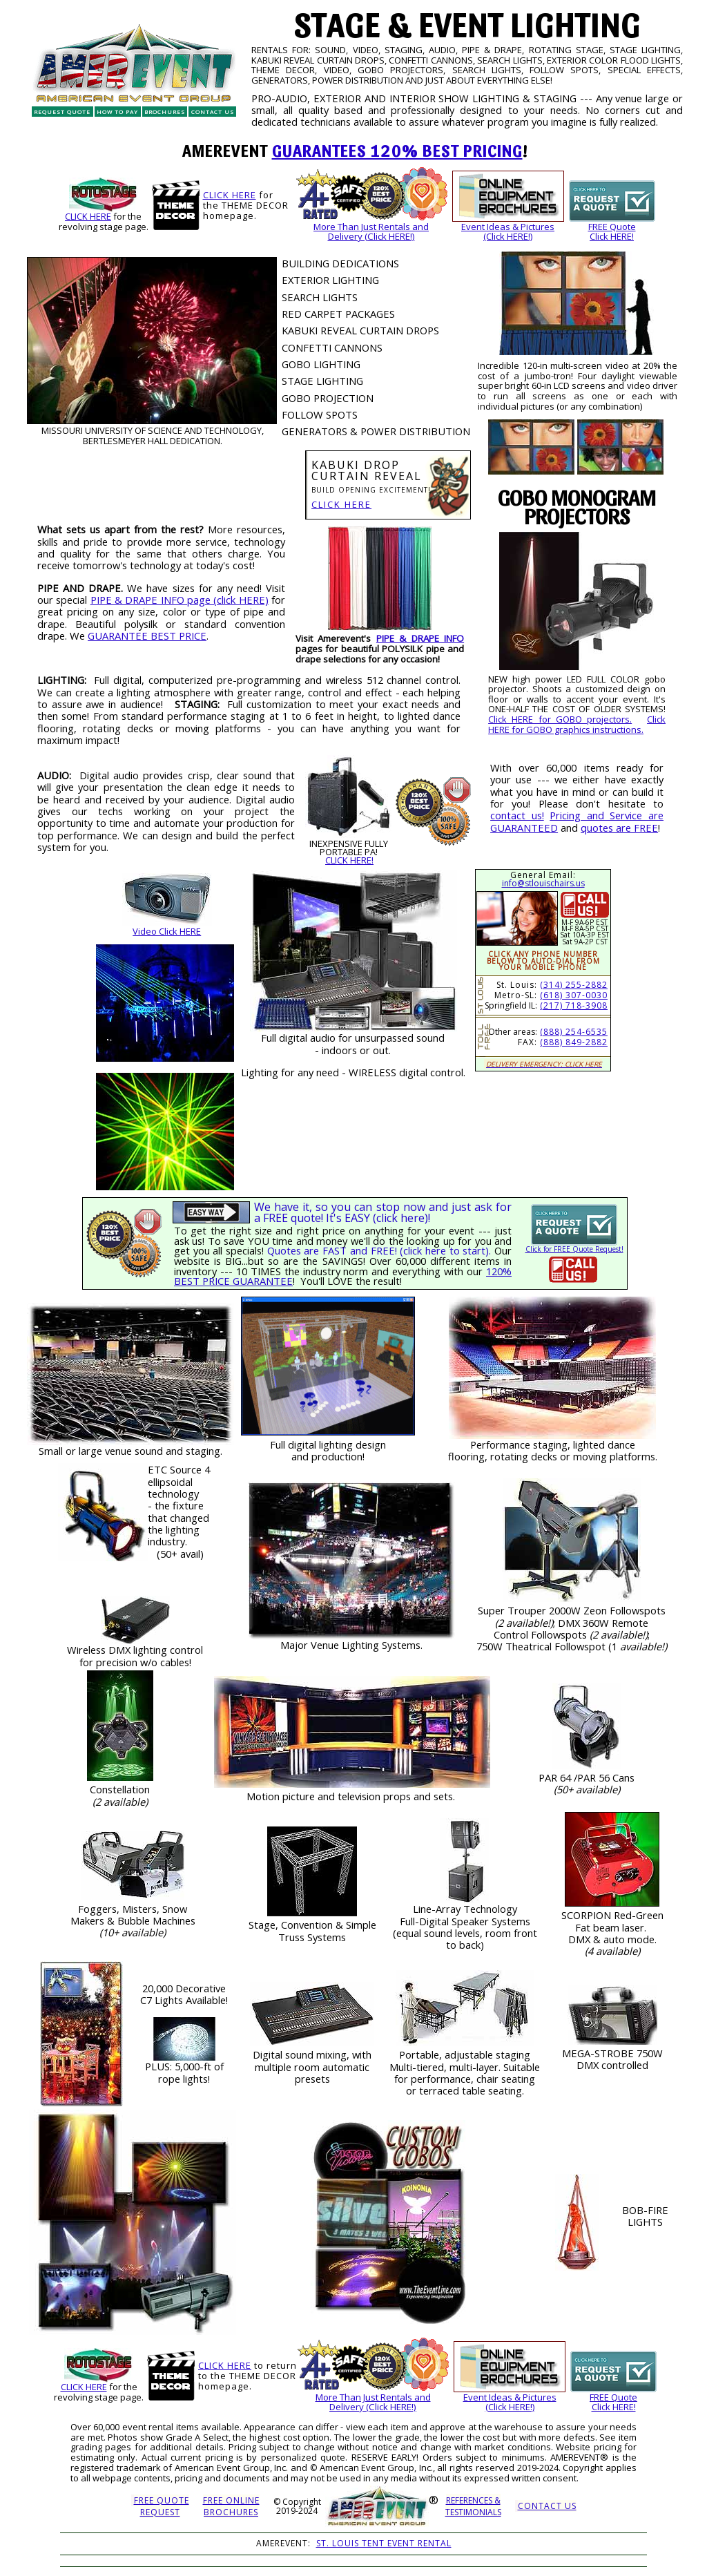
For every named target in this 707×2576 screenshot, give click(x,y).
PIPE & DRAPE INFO (420, 638)
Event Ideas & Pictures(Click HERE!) (507, 231)
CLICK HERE (88, 216)
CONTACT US (547, 2506)
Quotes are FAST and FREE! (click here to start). (379, 1250)
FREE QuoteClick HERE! (612, 231)
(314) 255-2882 (574, 985)
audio (323, 1037)
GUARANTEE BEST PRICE (147, 635)
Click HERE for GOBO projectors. (560, 719)
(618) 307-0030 (574, 995)
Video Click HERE (167, 931)
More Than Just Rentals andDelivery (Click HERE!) (371, 231)
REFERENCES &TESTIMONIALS (473, 2506)
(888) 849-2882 (574, 1042)
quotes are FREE (619, 827)
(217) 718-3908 (574, 1005)
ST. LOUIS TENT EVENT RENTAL (384, 2543)
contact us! (517, 815)
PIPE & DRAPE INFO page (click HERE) (179, 600)
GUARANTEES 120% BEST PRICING (397, 150)
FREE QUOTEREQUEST (161, 2506)
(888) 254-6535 (574, 1032)
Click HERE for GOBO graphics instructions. (577, 724)
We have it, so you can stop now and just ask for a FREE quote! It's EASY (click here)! (383, 1212)
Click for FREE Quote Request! (574, 1249)
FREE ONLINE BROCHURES (231, 2506)
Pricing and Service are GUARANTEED (577, 821)
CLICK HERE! (349, 860)
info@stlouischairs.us (543, 883)
